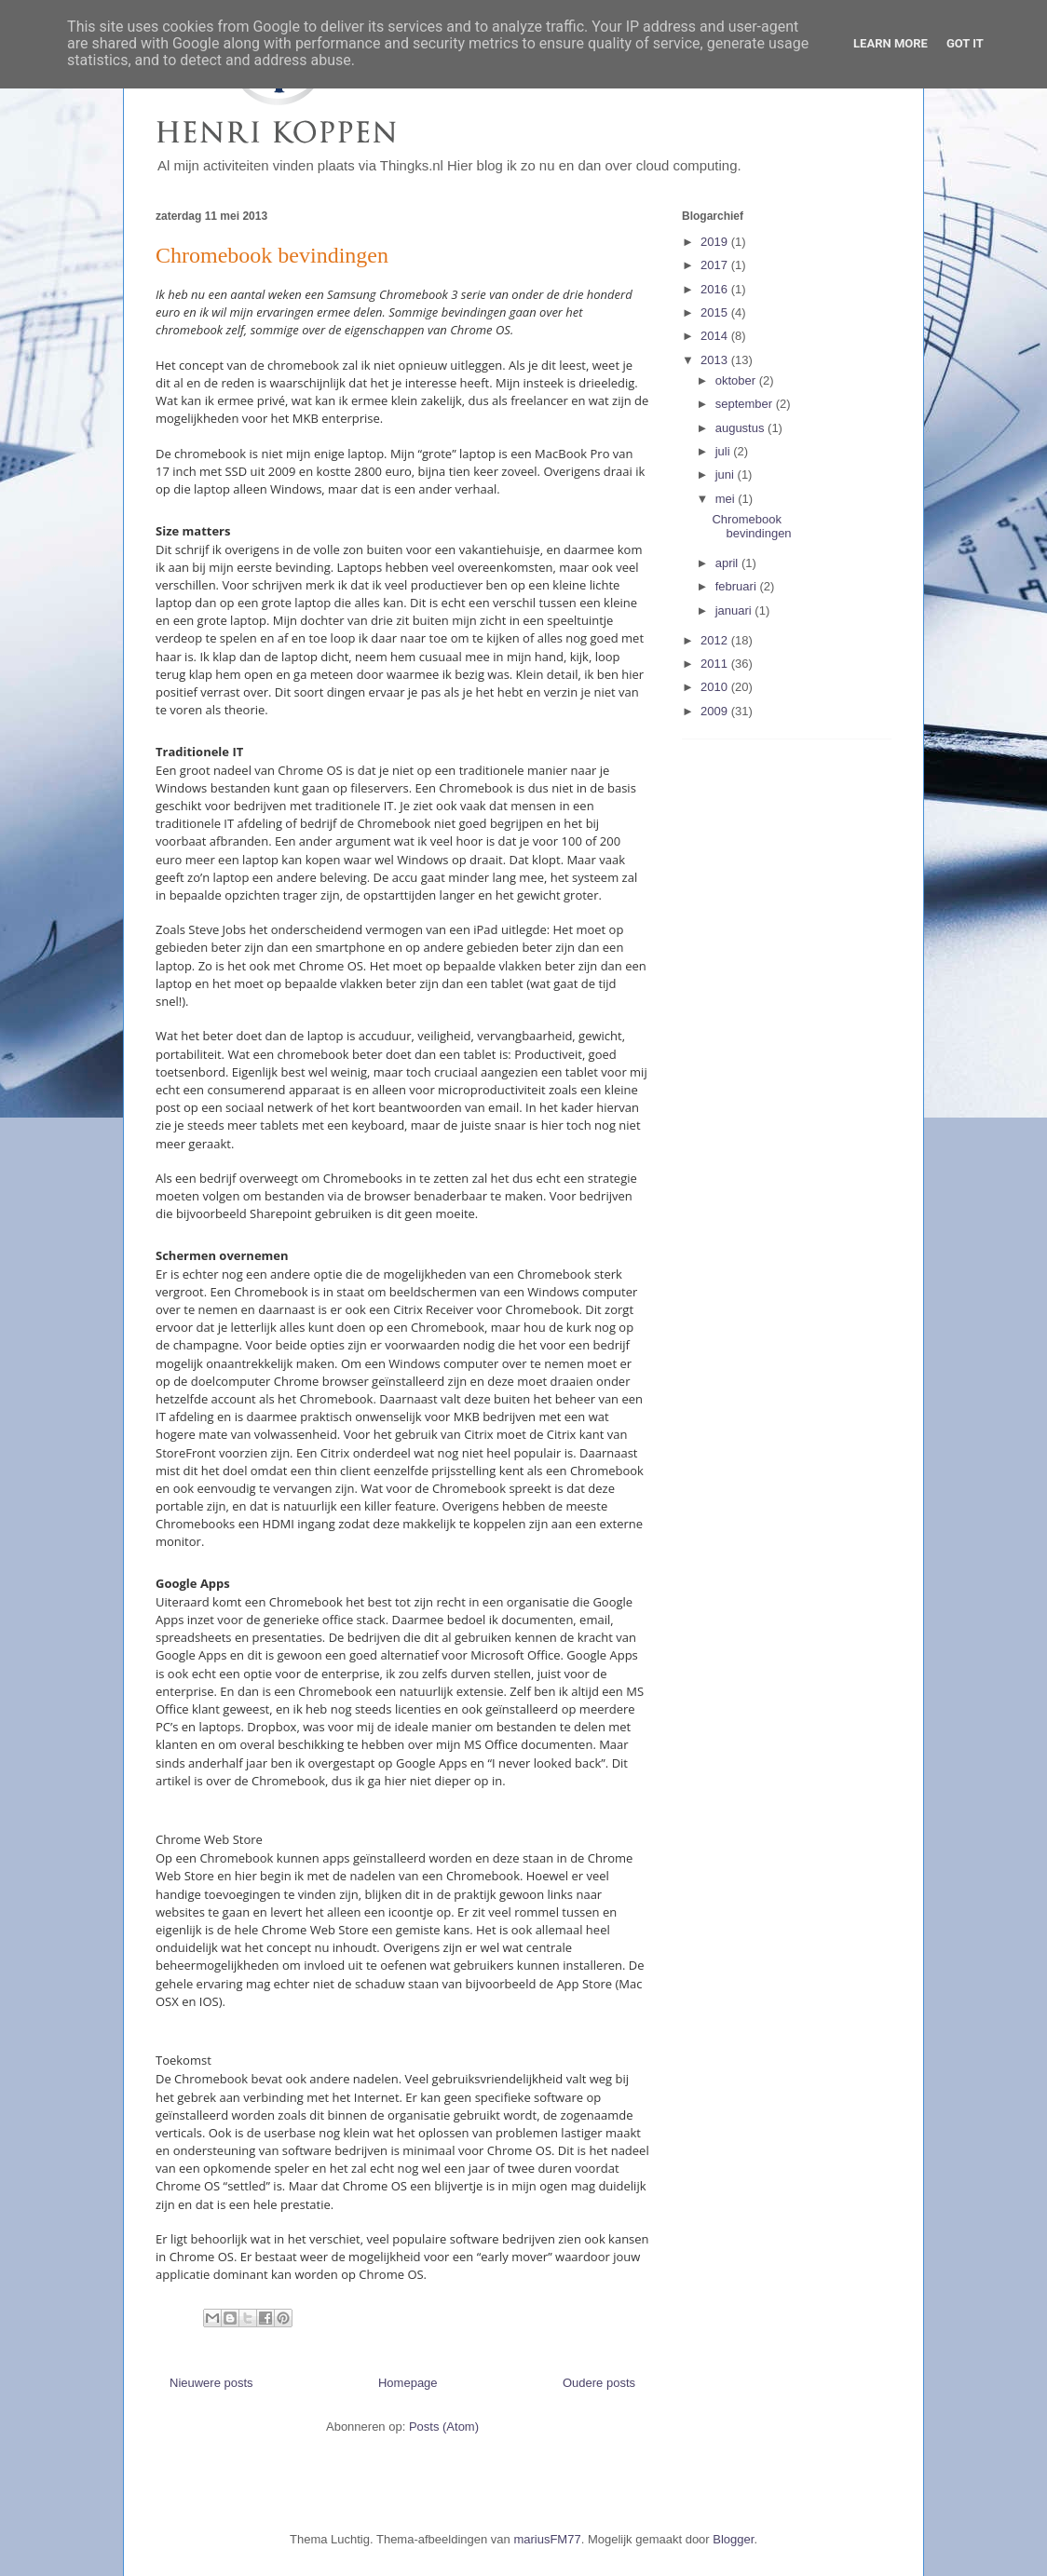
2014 (715, 336)
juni (726, 474)
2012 (715, 640)
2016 (715, 289)
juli (724, 451)
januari (735, 610)
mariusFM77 (546, 2539)
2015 (715, 312)
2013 (715, 360)
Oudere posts (599, 2383)
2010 (715, 687)
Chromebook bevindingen (272, 255)
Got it (965, 43)
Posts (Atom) (444, 2427)
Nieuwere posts (211, 2383)
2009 (715, 711)
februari (737, 586)
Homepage (408, 2383)
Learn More (890, 43)
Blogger (733, 2539)
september (745, 404)
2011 (715, 664)
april (728, 563)
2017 (715, 265)
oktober (737, 380)
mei (727, 499)
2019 (715, 242)
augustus (741, 428)
